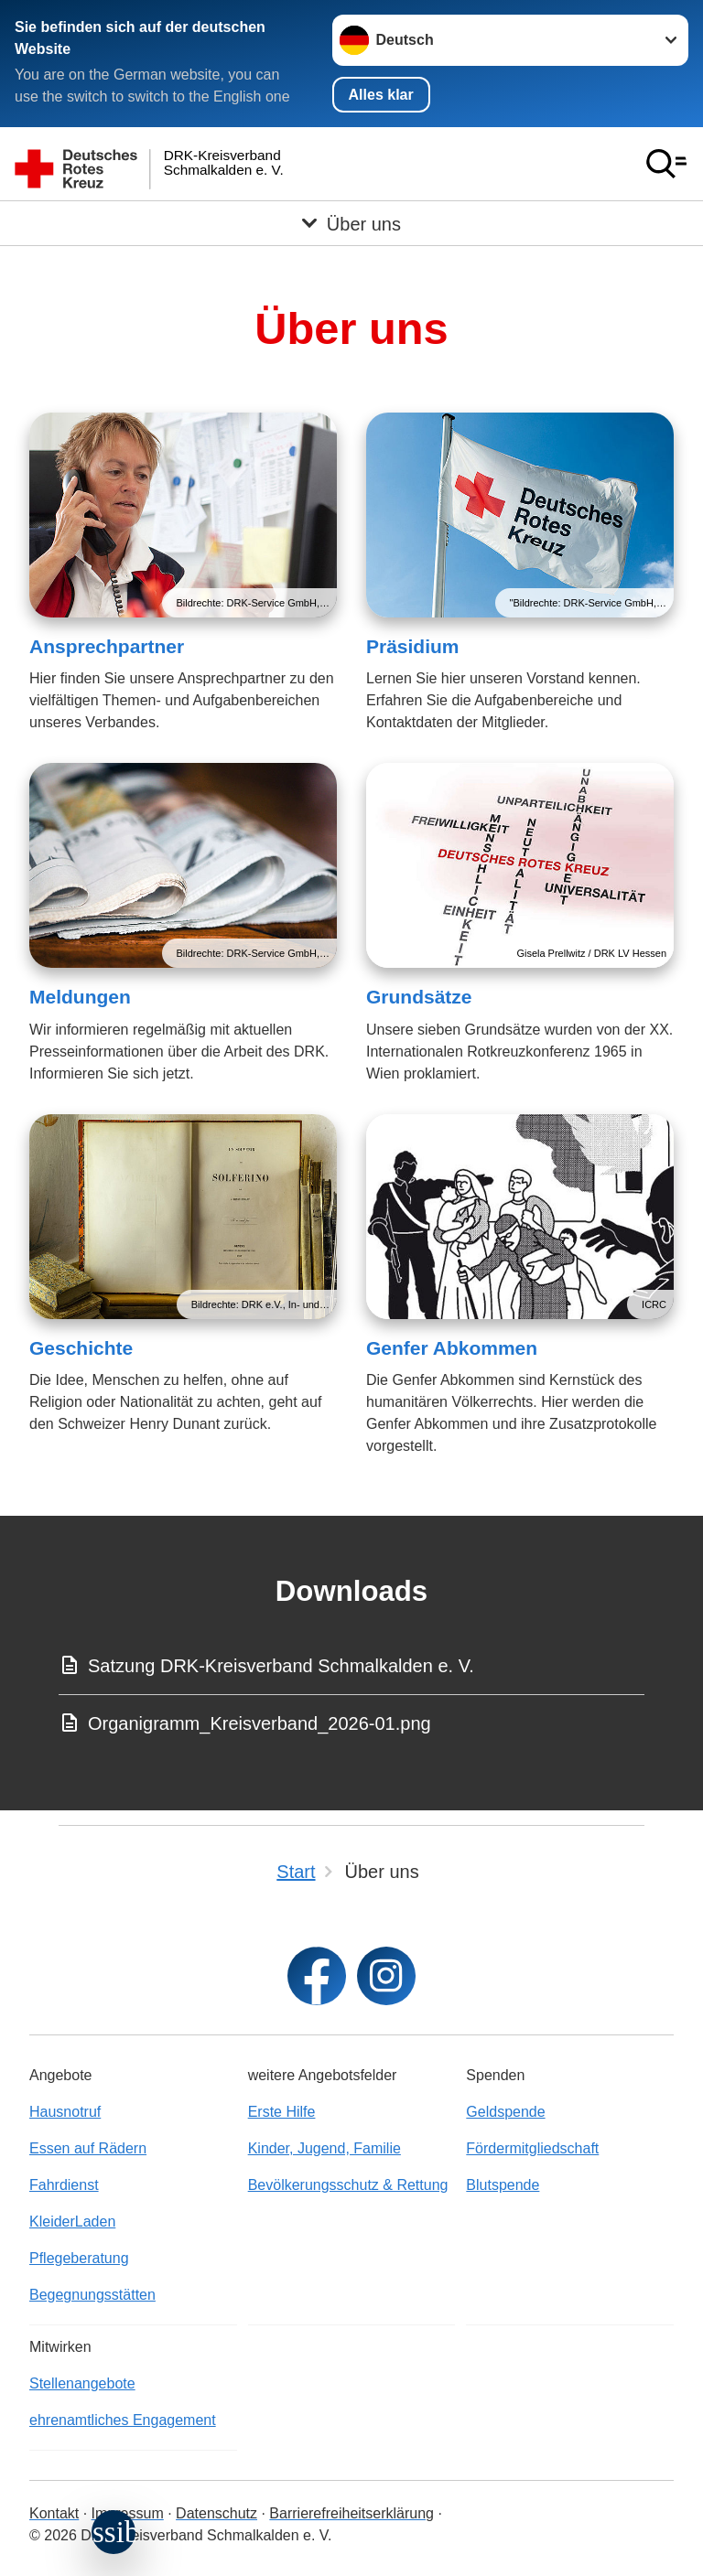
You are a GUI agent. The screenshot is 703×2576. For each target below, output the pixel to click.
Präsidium (413, 646)
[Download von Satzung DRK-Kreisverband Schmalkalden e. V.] (351, 1665)
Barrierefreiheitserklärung (351, 2513)
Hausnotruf (65, 2112)
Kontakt (54, 2513)
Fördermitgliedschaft (532, 2148)
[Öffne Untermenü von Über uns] (351, 223)
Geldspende (505, 2112)
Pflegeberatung (79, 2258)
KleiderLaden (72, 2221)
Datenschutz (216, 2513)
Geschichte (81, 1347)
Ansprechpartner (106, 646)
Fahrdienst (64, 2185)
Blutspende (502, 2185)
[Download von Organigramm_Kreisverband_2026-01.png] (351, 1723)
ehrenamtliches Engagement (122, 2420)
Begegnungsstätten (92, 2294)
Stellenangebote (82, 2383)
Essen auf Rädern (87, 2148)
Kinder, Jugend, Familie (324, 2148)
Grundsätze (419, 996)
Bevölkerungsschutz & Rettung (348, 2185)
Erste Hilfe (282, 2112)
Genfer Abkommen (451, 1347)
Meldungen (80, 996)
